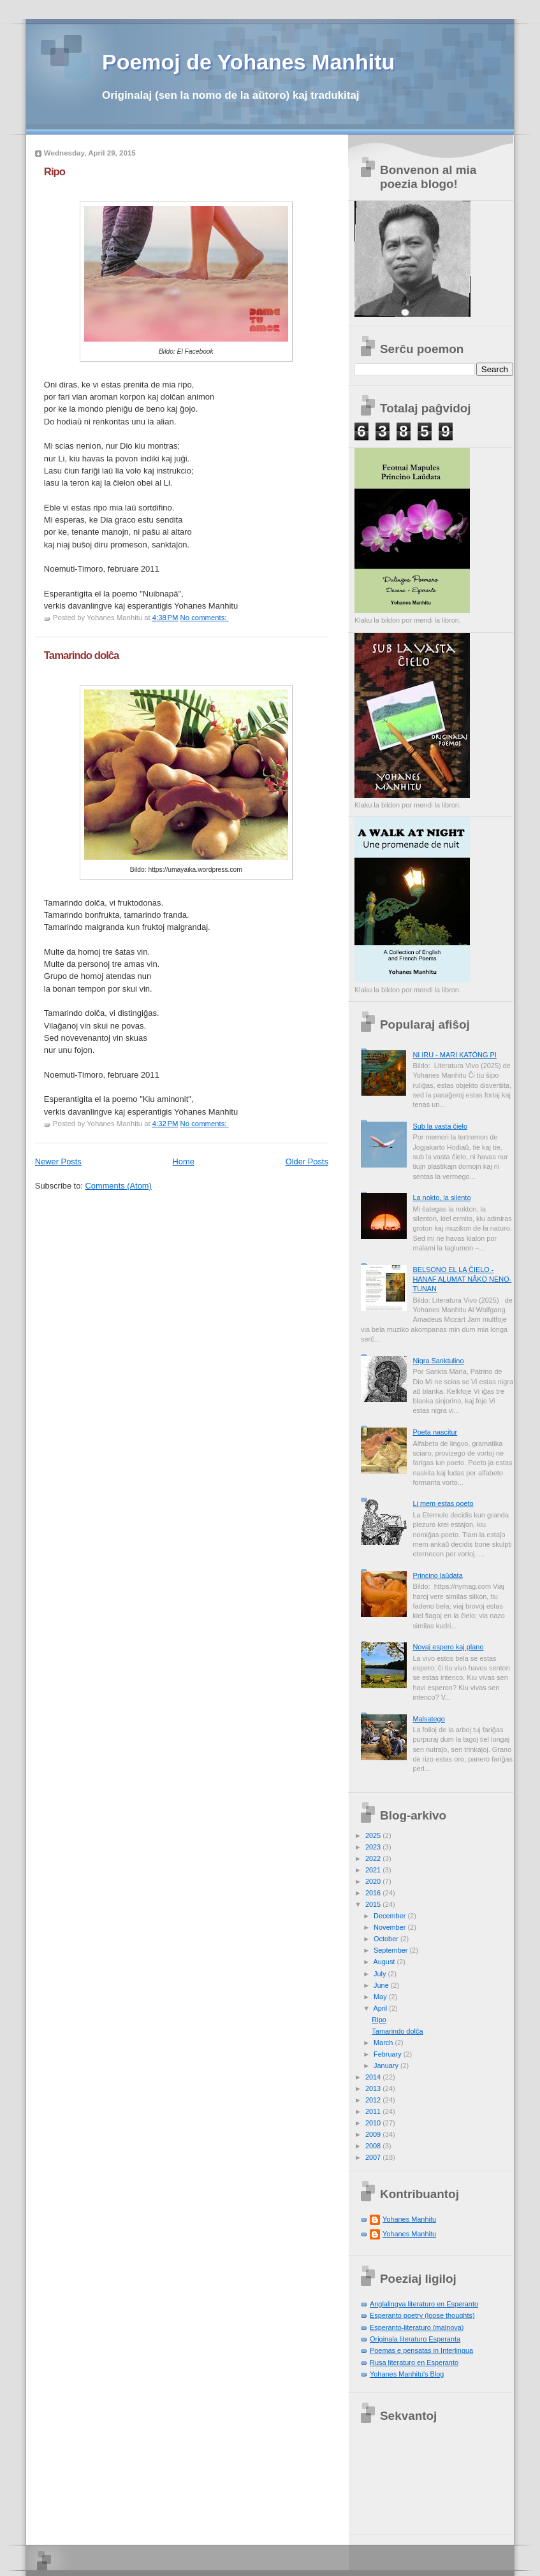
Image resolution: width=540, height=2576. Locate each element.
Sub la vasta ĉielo (439, 1126)
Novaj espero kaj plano (447, 1647)
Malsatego (428, 1719)
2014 (374, 2077)
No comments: (204, 617)
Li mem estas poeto (442, 1503)
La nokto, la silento (441, 1197)
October (387, 1939)
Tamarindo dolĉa (81, 655)
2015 (374, 1904)
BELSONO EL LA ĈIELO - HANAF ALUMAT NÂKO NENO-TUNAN (461, 1279)
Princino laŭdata (437, 1575)
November (390, 1927)
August (385, 1961)
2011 (374, 2111)
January (387, 2065)
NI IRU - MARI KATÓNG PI (454, 1055)
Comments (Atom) (118, 1185)
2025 (374, 1835)
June (382, 1985)
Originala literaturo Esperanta (415, 2339)
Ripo (54, 172)
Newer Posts (58, 1161)
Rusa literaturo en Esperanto (414, 2362)
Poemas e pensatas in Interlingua (421, 2350)
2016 (374, 1893)
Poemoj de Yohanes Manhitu (248, 62)
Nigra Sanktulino (437, 1360)
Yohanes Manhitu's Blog (407, 2374)
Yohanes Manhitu (409, 2219)
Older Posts (307, 1161)
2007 (374, 2157)
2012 (374, 2100)
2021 (374, 1870)
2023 (374, 1847)
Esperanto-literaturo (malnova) (417, 2327)
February (389, 2054)
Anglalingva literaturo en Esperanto (424, 2304)
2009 (374, 2134)
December (390, 1916)
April (381, 2008)
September (391, 1950)
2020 (374, 1881)
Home (183, 1161)
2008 (374, 2146)
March (384, 2042)
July (381, 1974)
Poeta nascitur (434, 1432)
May (381, 1997)
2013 (374, 2088)
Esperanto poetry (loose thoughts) (422, 2315)
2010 (374, 2123)
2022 (374, 1858)
